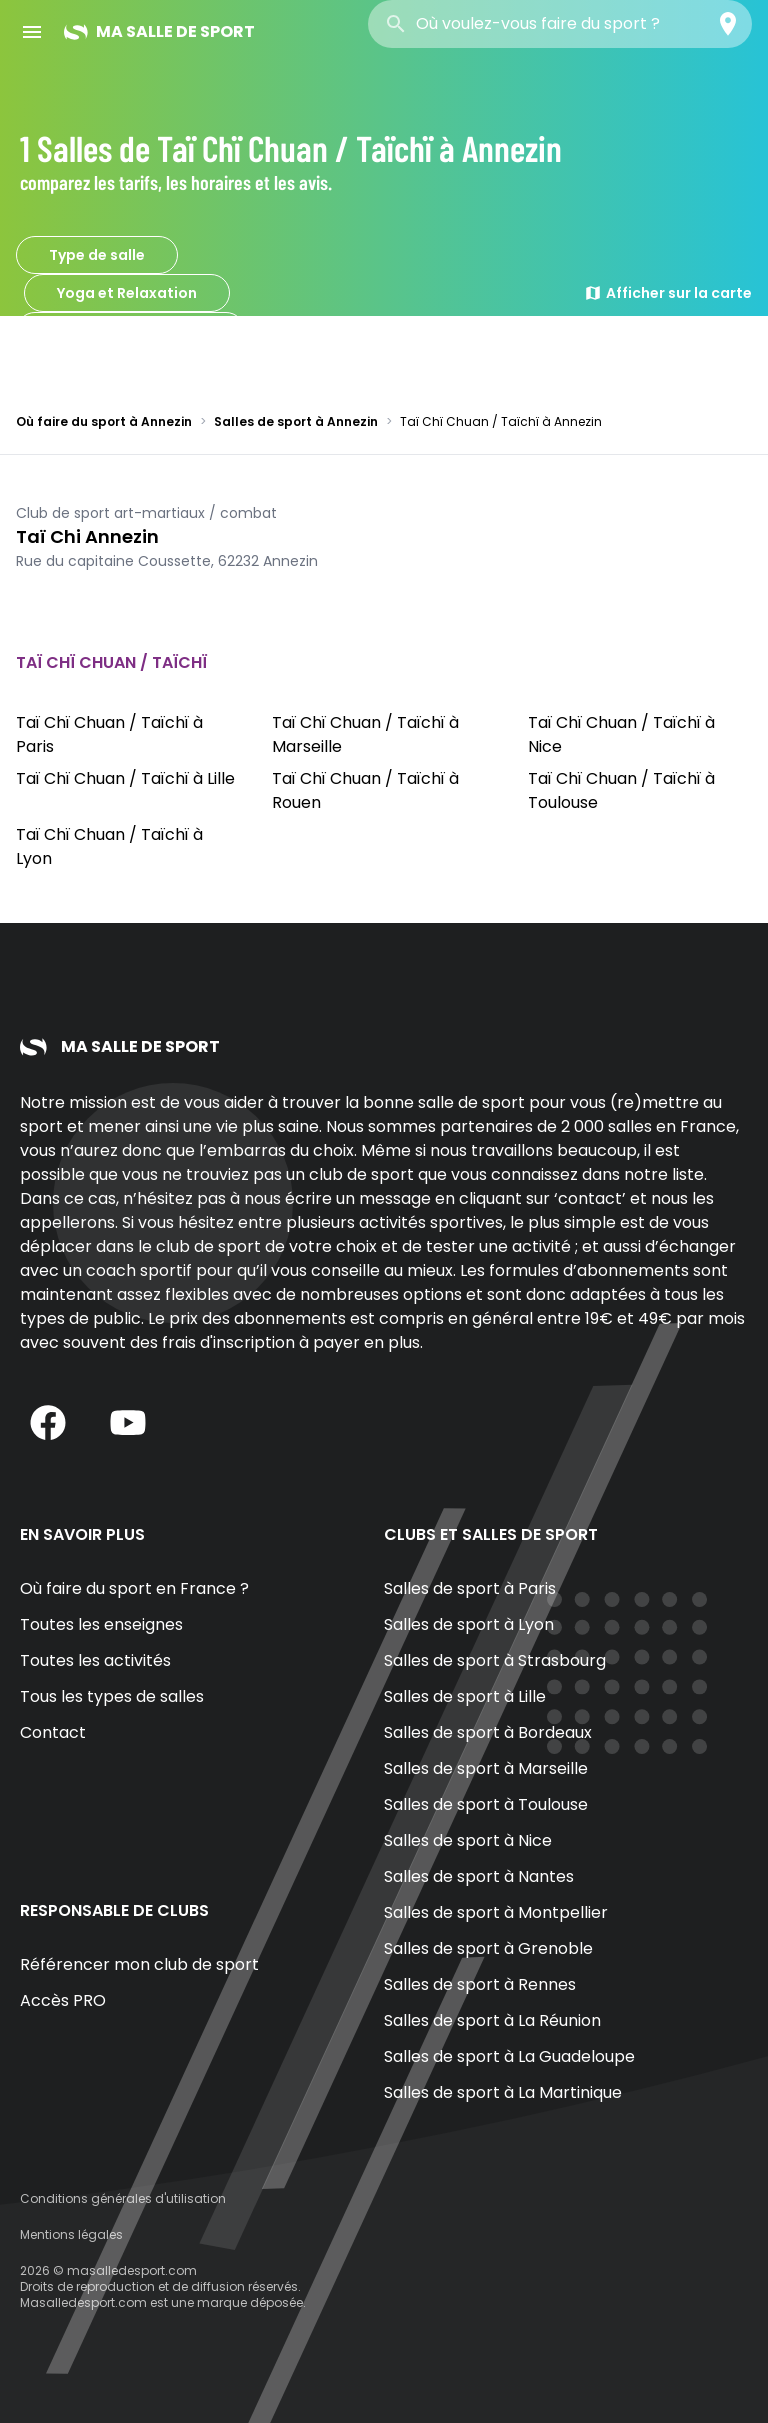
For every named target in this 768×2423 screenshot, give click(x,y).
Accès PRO (63, 2000)
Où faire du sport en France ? (134, 1588)
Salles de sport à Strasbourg (495, 1660)
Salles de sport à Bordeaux (488, 1732)
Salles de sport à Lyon (469, 1624)
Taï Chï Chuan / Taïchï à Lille (125, 778)
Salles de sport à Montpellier (496, 1912)
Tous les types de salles (112, 1696)
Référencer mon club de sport (139, 1964)
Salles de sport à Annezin (296, 421)
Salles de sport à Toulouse (486, 1804)
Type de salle (97, 255)
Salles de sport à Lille (465, 1696)
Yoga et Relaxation (127, 293)
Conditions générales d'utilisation (123, 2198)
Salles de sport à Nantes (479, 1876)
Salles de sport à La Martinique (503, 2092)
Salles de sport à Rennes (480, 1984)
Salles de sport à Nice (468, 1840)
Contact (53, 1732)
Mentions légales (71, 2234)
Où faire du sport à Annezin (104, 421)
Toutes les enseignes (101, 1624)
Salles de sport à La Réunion (492, 2020)
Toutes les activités (95, 1660)
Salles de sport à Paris (470, 1588)
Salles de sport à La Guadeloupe (509, 2056)
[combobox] (560, 24)
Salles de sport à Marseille (486, 1768)
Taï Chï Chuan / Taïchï (130, 331)
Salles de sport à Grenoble (488, 1948)
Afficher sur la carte (668, 293)
